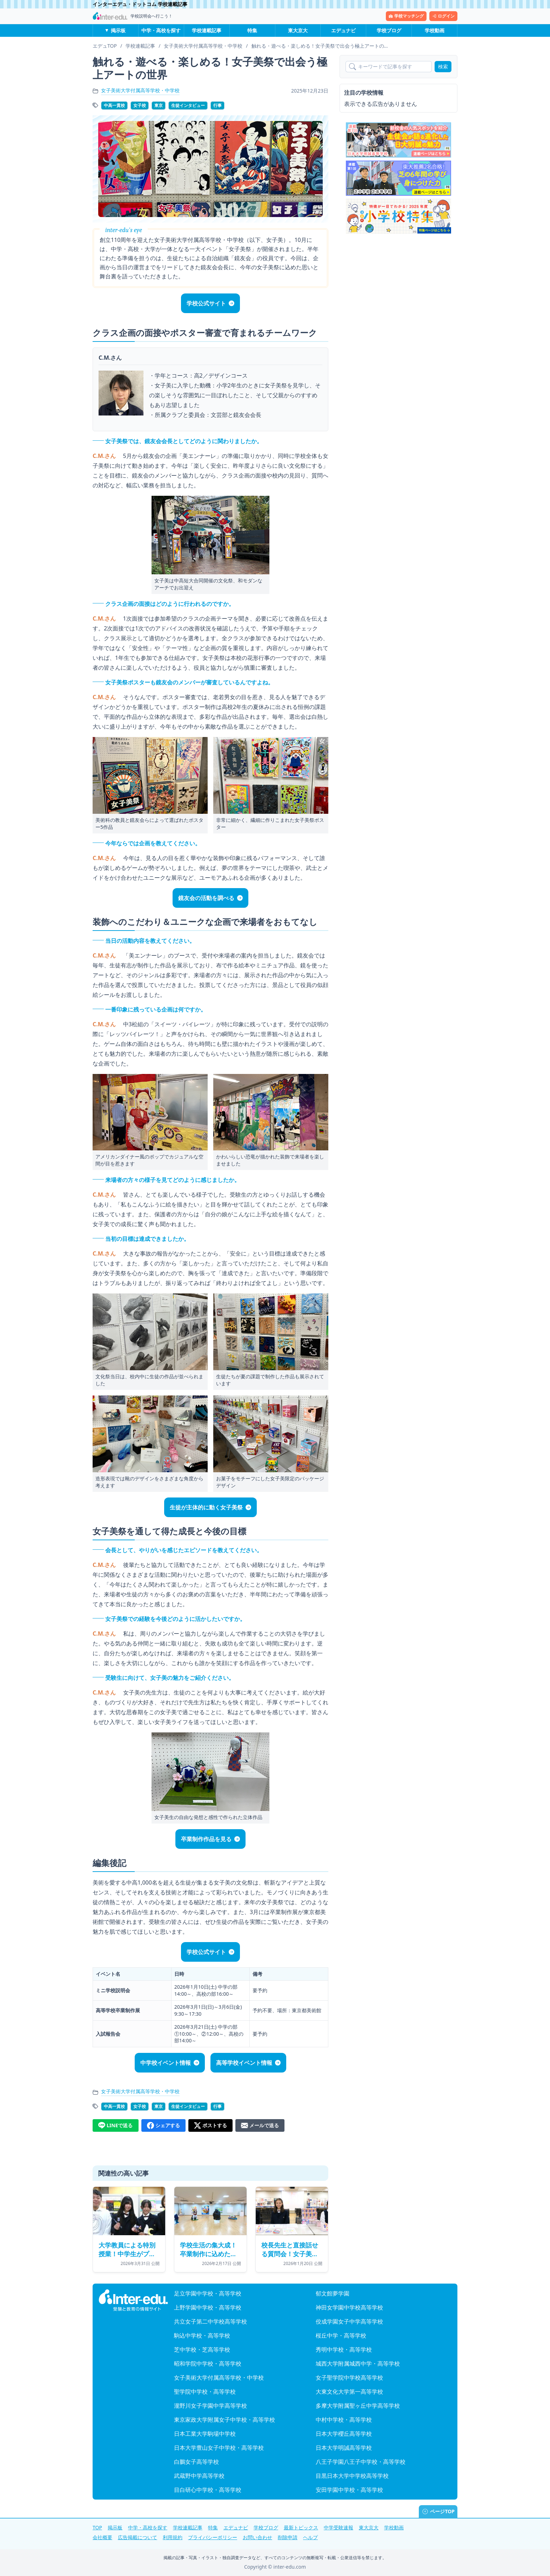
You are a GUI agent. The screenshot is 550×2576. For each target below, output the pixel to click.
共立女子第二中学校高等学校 (210, 2321)
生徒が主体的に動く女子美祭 (206, 1507)
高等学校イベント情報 (244, 2063)
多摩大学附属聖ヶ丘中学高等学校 (358, 2405)
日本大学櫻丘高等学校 (344, 2434)
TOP (97, 2527)
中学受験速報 (338, 2527)
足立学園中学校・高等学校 (207, 2293)
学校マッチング (406, 16)
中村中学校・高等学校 (344, 2419)
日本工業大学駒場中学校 (205, 2434)
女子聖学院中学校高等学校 (349, 2377)
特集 (252, 30)
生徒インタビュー (188, 105)
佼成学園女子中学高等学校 (349, 2321)
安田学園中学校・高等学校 (349, 2490)
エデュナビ (343, 30)
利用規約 (172, 2537)
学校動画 (434, 30)
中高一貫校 (114, 105)
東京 (158, 105)
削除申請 (287, 2537)
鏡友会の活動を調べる (206, 898)
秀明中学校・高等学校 (344, 2349)
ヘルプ (310, 2537)
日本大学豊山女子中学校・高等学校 (219, 2448)
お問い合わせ (257, 2537)
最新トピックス (301, 2527)
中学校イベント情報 (165, 2063)
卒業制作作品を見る (206, 1839)
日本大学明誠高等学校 (344, 2448)
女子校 (139, 105)
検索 (443, 66)
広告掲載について (137, 2537)
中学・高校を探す (161, 30)
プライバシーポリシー (212, 2537)
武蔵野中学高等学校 (199, 2476)
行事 (217, 105)
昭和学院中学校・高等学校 (207, 2363)
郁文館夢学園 (332, 2293)
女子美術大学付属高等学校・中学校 (140, 90)
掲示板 (118, 30)
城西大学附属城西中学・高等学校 (358, 2363)
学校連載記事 (206, 30)
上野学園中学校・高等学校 (207, 2307)
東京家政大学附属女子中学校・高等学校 (224, 2419)
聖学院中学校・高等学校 (205, 2391)
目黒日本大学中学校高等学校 (352, 2476)
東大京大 (298, 30)
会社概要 (102, 2537)
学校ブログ (389, 30)
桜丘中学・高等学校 (341, 2335)
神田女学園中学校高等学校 (349, 2307)
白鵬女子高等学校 (196, 2462)
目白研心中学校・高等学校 (207, 2490)
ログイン (443, 16)
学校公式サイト (206, 303)
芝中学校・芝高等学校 (202, 2349)
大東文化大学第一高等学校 (349, 2391)
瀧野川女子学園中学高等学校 (210, 2405)
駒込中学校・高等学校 (202, 2335)
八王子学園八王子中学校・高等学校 (360, 2462)
